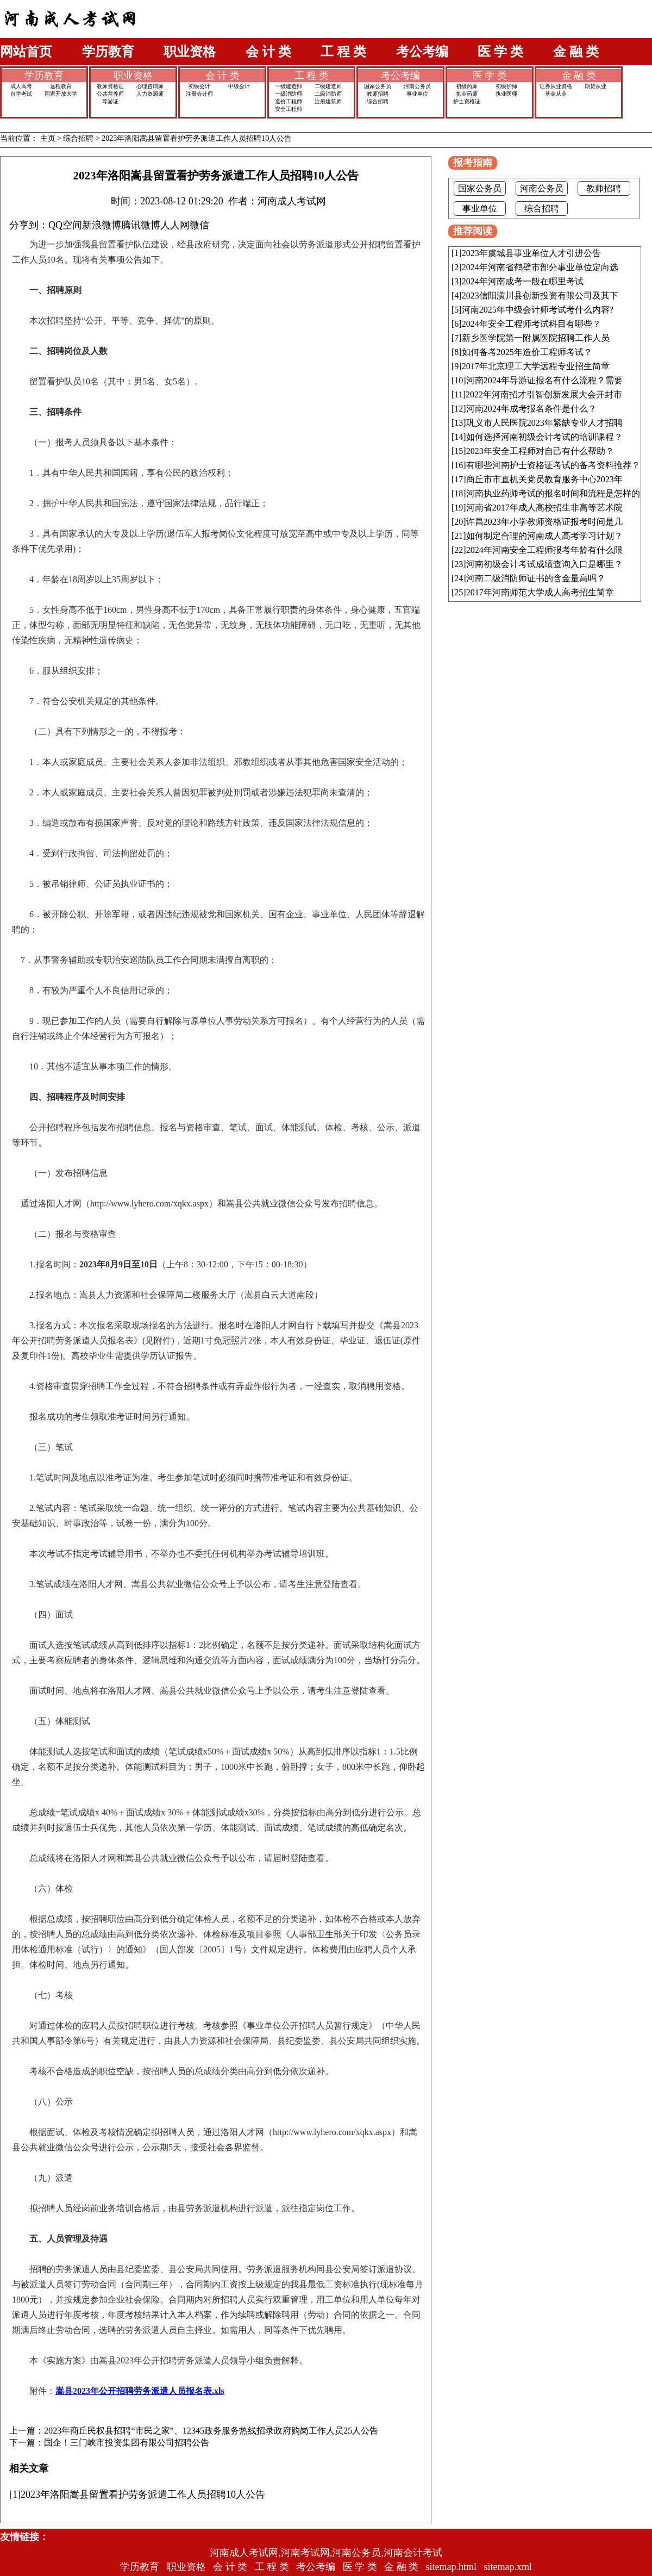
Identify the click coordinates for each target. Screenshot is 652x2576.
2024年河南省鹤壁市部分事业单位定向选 (540, 267)
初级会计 (199, 86)
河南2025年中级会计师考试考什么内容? (537, 309)
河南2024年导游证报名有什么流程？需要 (544, 380)
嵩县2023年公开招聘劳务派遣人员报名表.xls (139, 2390)
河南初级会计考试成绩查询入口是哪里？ (544, 564)
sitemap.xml (508, 2566)
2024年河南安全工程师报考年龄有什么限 (544, 550)
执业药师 (467, 94)
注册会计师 (199, 94)
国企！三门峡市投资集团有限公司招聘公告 (126, 2443)
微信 (199, 225)
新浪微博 (101, 225)
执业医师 (506, 94)
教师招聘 (377, 94)
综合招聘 (377, 101)
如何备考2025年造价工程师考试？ (527, 352)
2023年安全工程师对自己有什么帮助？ (540, 451)
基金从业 (556, 94)
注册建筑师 (328, 101)
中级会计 (239, 86)
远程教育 (61, 86)
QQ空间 (65, 225)
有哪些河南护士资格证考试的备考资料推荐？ (553, 465)
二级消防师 (328, 94)
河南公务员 (417, 86)
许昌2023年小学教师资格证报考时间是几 (544, 521)
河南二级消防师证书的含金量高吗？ (535, 578)
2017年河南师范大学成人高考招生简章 (540, 592)
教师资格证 (110, 86)
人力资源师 (150, 94)
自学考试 (21, 94)
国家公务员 (377, 86)
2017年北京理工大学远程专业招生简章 (536, 366)
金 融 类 (576, 52)
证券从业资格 (556, 86)
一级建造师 (288, 86)
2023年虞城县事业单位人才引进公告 (531, 253)
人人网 (175, 225)
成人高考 (21, 86)
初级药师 (467, 86)
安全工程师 (288, 109)
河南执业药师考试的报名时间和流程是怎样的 (553, 493)
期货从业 (595, 86)
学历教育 (108, 52)
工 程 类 (343, 52)
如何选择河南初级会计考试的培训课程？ (544, 436)
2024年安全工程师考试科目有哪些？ (531, 323)
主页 (47, 138)
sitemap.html (451, 2566)
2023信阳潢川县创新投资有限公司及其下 (540, 295)
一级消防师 (288, 94)
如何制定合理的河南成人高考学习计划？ (544, 535)
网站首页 (26, 52)
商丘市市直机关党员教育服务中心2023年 (544, 479)
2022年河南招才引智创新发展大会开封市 (544, 394)
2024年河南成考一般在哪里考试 (523, 281)
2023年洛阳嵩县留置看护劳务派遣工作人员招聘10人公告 (197, 138)
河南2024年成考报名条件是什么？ (531, 408)
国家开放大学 (61, 94)
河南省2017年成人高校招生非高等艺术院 (544, 507)
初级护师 (506, 86)
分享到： (28, 225)
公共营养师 (110, 94)
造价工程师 (288, 101)
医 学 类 (500, 52)
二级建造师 (328, 86)
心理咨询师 (150, 86)
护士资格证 (466, 101)
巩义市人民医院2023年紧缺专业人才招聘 (544, 422)
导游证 (110, 101)
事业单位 (417, 94)
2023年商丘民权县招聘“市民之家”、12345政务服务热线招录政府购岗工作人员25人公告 (211, 2431)
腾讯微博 (140, 225)
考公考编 (422, 52)
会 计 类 (268, 52)
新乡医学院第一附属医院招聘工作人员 (536, 338)
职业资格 (190, 52)
